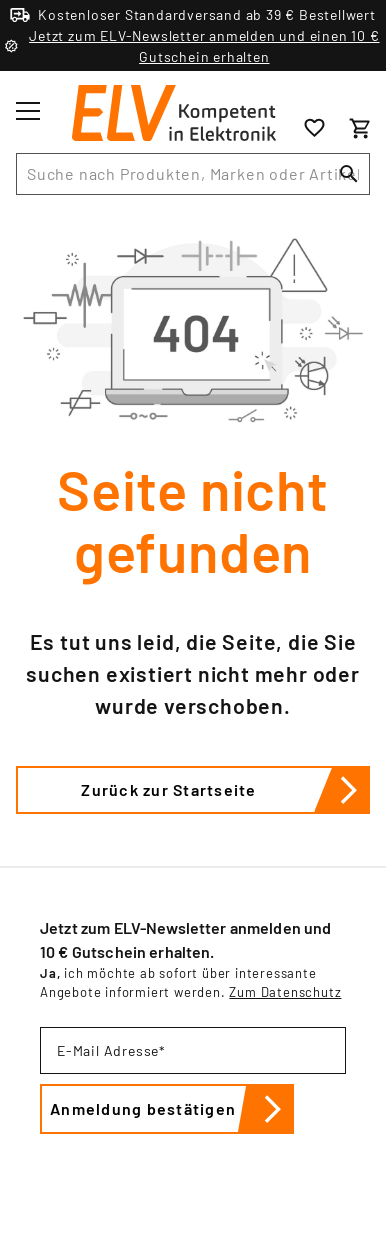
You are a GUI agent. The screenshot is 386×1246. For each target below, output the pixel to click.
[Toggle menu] (28, 111)
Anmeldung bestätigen (172, 1109)
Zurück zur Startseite (225, 790)
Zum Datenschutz (285, 992)
